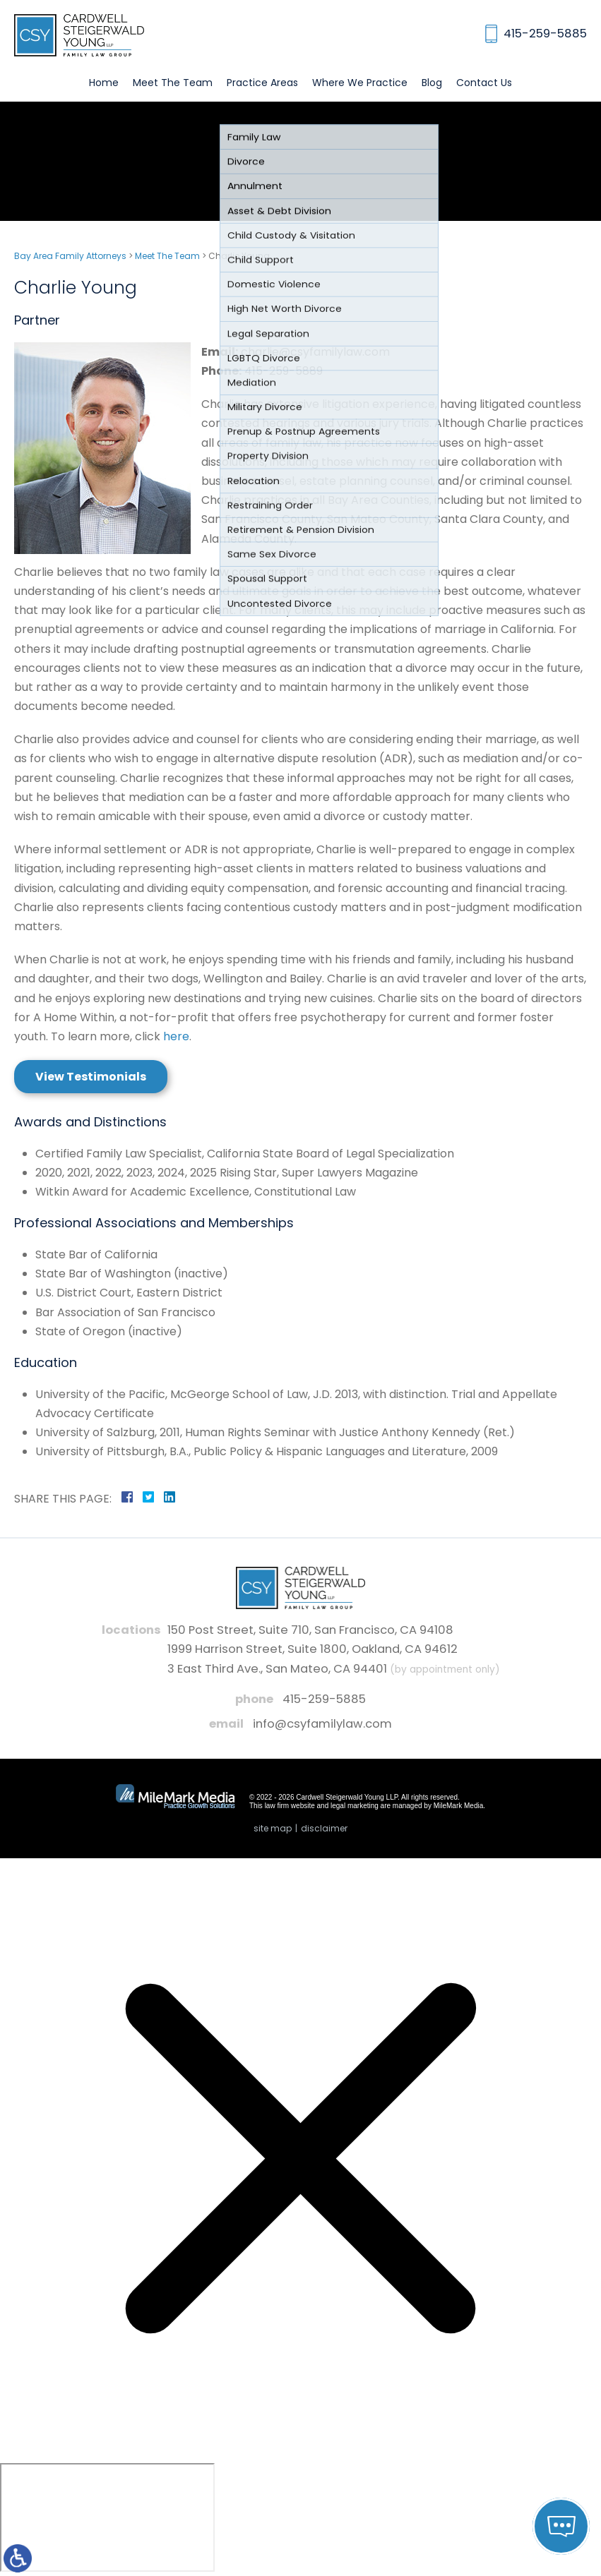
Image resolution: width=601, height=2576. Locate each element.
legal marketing (355, 1806)
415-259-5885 (324, 1699)
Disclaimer (324, 1828)
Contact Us (484, 83)
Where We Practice (359, 83)
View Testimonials (90, 1077)
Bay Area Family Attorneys (70, 256)
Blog (432, 83)
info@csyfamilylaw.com (322, 1724)
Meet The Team (173, 83)
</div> (107, 2517)
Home (104, 83)
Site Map (273, 1828)
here (176, 1036)
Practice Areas (262, 83)
